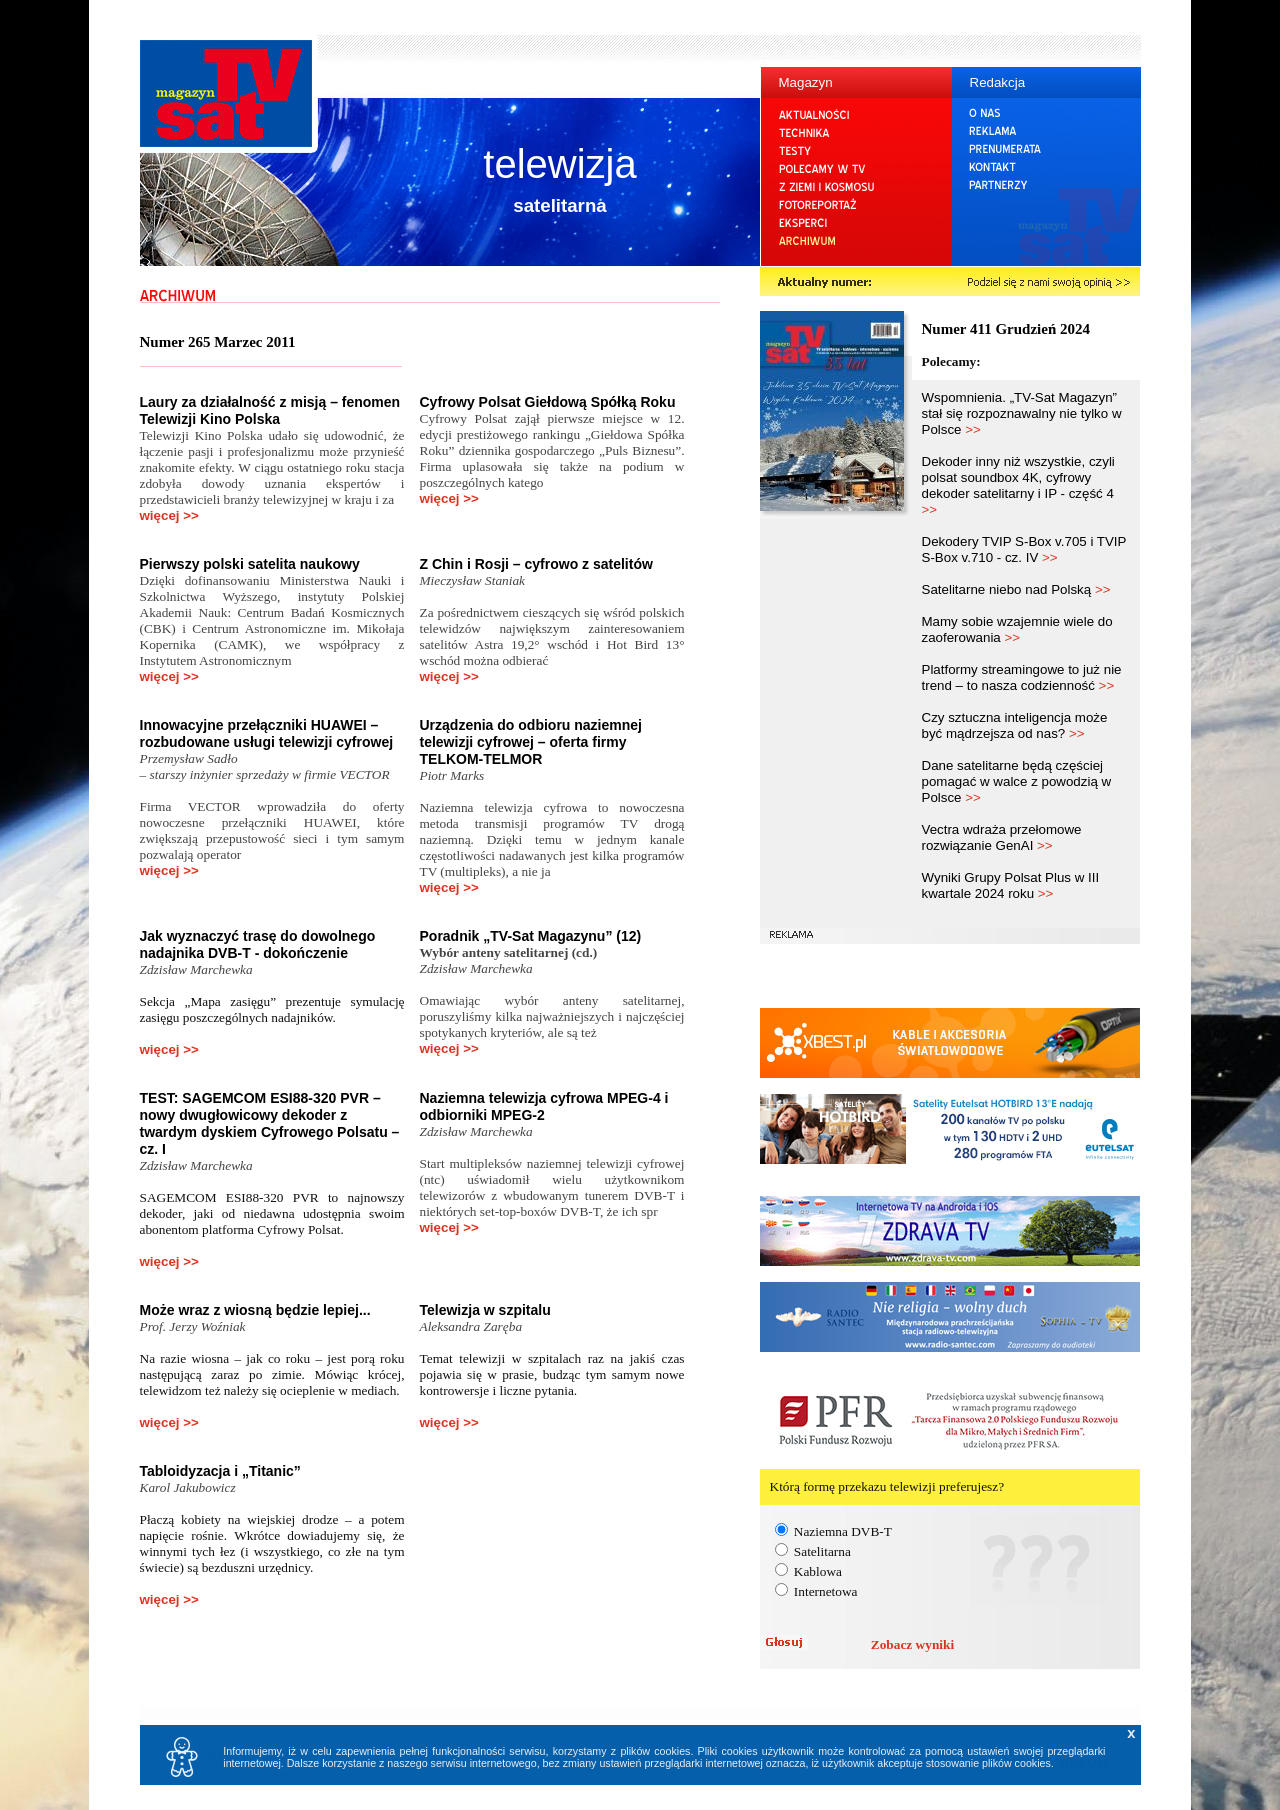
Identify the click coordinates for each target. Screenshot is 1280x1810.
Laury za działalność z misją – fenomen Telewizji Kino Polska (270, 410)
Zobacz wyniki (912, 1644)
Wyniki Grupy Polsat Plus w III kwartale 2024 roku (1011, 885)
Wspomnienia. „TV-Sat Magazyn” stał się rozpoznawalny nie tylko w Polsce (1022, 413)
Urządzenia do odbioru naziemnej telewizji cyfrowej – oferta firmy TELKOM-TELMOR (531, 742)
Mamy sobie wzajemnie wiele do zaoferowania (1017, 629)
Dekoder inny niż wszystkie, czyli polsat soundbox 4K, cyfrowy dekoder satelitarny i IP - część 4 (1018, 485)
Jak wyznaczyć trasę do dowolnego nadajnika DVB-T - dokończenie (258, 944)
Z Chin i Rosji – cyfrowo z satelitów (536, 564)
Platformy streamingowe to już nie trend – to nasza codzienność (1022, 677)
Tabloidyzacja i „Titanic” (220, 1471)
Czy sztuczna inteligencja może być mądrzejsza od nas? (1015, 725)
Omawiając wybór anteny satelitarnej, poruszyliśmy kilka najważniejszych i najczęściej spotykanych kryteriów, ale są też (552, 1016)
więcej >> (169, 515)
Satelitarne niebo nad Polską (1016, 589)
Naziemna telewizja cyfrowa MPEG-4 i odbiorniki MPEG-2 (544, 1106)
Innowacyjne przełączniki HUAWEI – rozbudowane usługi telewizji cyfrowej (267, 733)
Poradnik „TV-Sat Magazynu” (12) (531, 936)
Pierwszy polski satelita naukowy (250, 564)
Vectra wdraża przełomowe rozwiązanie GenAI (1002, 837)
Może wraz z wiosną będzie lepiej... (255, 1310)
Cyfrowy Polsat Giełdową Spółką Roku (548, 402)
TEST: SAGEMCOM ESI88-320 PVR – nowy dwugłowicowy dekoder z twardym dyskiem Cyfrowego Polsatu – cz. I (270, 1123)
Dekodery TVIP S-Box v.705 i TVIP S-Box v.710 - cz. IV (1024, 549)
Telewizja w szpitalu (485, 1310)
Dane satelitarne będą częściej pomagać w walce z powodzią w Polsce (1017, 781)
